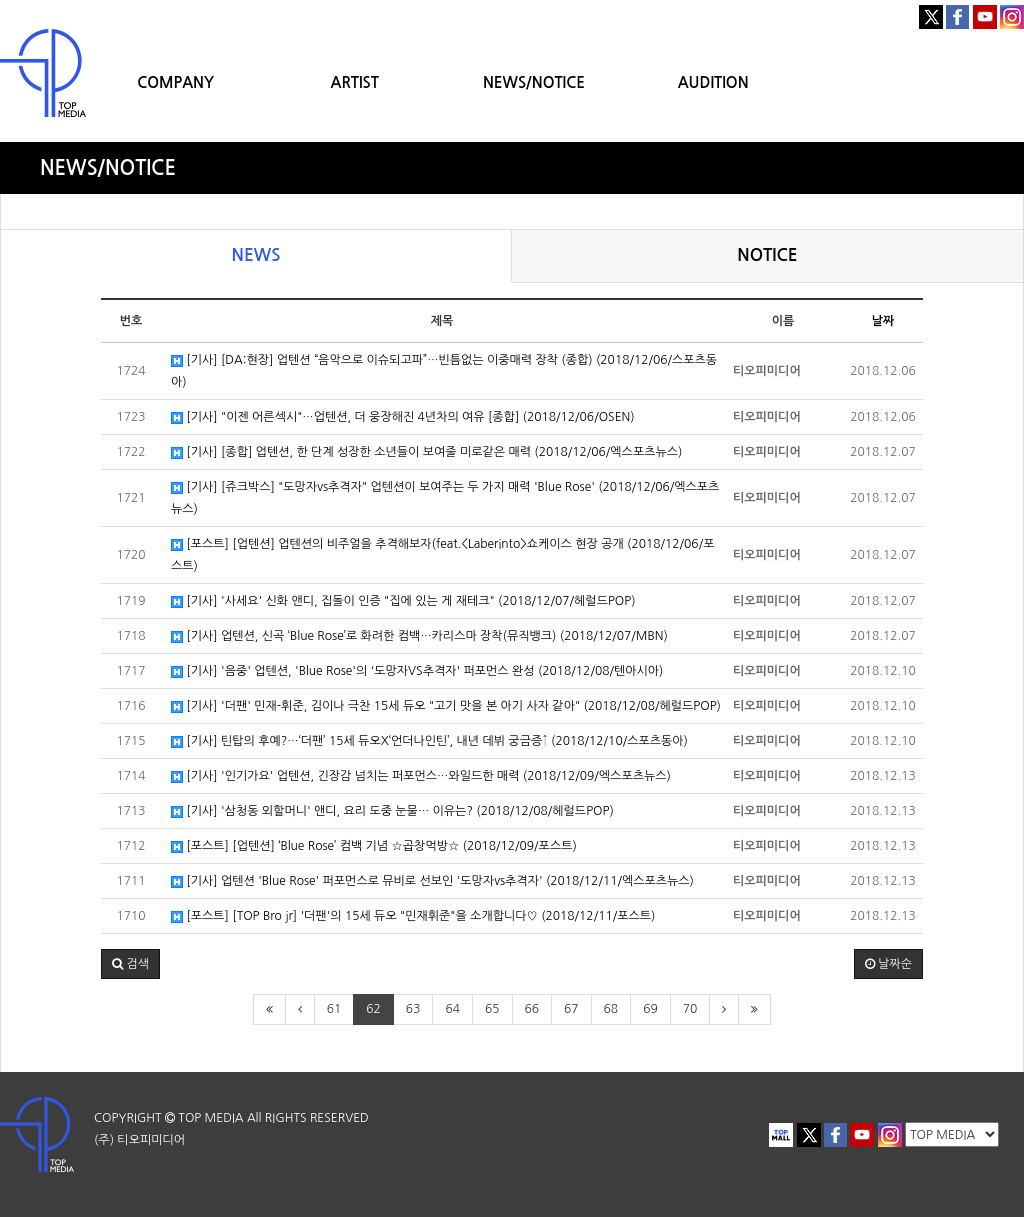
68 (611, 1009)
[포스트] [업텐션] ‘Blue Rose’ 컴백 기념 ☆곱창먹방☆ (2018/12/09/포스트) (374, 846)
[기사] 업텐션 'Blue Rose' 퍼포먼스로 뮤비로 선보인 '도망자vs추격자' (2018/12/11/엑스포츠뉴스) (432, 881)
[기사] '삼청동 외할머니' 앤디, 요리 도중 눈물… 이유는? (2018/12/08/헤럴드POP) (392, 811)
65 (492, 1009)
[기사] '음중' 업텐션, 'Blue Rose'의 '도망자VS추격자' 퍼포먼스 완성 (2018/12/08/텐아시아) (417, 671)
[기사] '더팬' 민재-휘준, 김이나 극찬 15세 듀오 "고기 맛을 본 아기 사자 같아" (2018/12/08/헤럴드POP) (446, 706)
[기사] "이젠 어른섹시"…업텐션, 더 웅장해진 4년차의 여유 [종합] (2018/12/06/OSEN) (403, 417)
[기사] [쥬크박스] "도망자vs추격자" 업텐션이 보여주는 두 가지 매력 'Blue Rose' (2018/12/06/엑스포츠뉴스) (445, 498)
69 (650, 1009)
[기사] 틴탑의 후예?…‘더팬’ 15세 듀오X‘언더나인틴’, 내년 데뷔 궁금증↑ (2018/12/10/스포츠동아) (429, 741)
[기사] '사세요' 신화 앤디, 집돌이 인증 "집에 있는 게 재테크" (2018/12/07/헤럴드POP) (403, 601)
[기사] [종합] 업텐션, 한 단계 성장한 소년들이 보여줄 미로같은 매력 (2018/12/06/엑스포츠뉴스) (426, 452)
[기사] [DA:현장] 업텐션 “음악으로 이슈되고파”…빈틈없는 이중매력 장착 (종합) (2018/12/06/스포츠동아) (444, 371)
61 (334, 1009)
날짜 (883, 321)
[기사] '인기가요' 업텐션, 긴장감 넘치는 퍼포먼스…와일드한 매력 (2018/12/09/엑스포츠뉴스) (421, 776)
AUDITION (713, 82)
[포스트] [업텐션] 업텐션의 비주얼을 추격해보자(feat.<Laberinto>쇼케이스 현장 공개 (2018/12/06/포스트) (442, 555)
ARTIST (355, 82)
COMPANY (175, 82)
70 (690, 1009)
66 (532, 1009)
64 (452, 1009)
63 (413, 1009)
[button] (130, 964)
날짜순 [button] (888, 964)
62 (373, 1009)
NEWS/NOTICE (534, 82)
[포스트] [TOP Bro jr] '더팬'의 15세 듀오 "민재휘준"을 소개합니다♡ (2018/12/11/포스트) (413, 916)
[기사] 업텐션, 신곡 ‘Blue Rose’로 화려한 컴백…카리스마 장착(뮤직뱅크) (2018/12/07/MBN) (419, 636)
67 (571, 1009)
